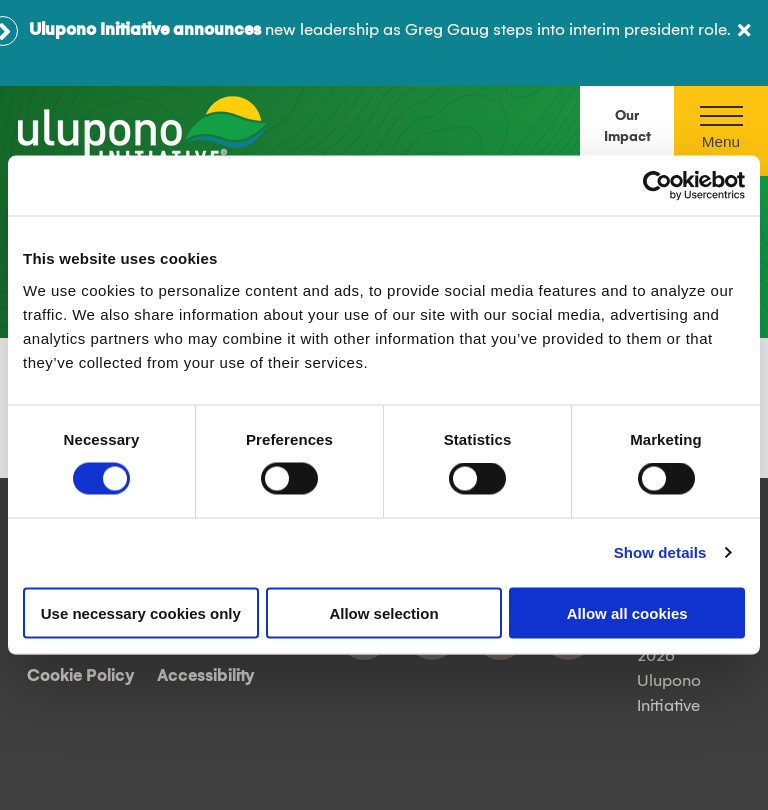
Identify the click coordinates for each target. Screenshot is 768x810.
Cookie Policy (81, 676)
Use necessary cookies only (141, 612)
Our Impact (627, 126)
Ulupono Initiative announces (145, 30)
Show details (660, 552)
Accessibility (206, 676)
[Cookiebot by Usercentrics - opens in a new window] (657, 186)
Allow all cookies (627, 612)
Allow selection (383, 612)
